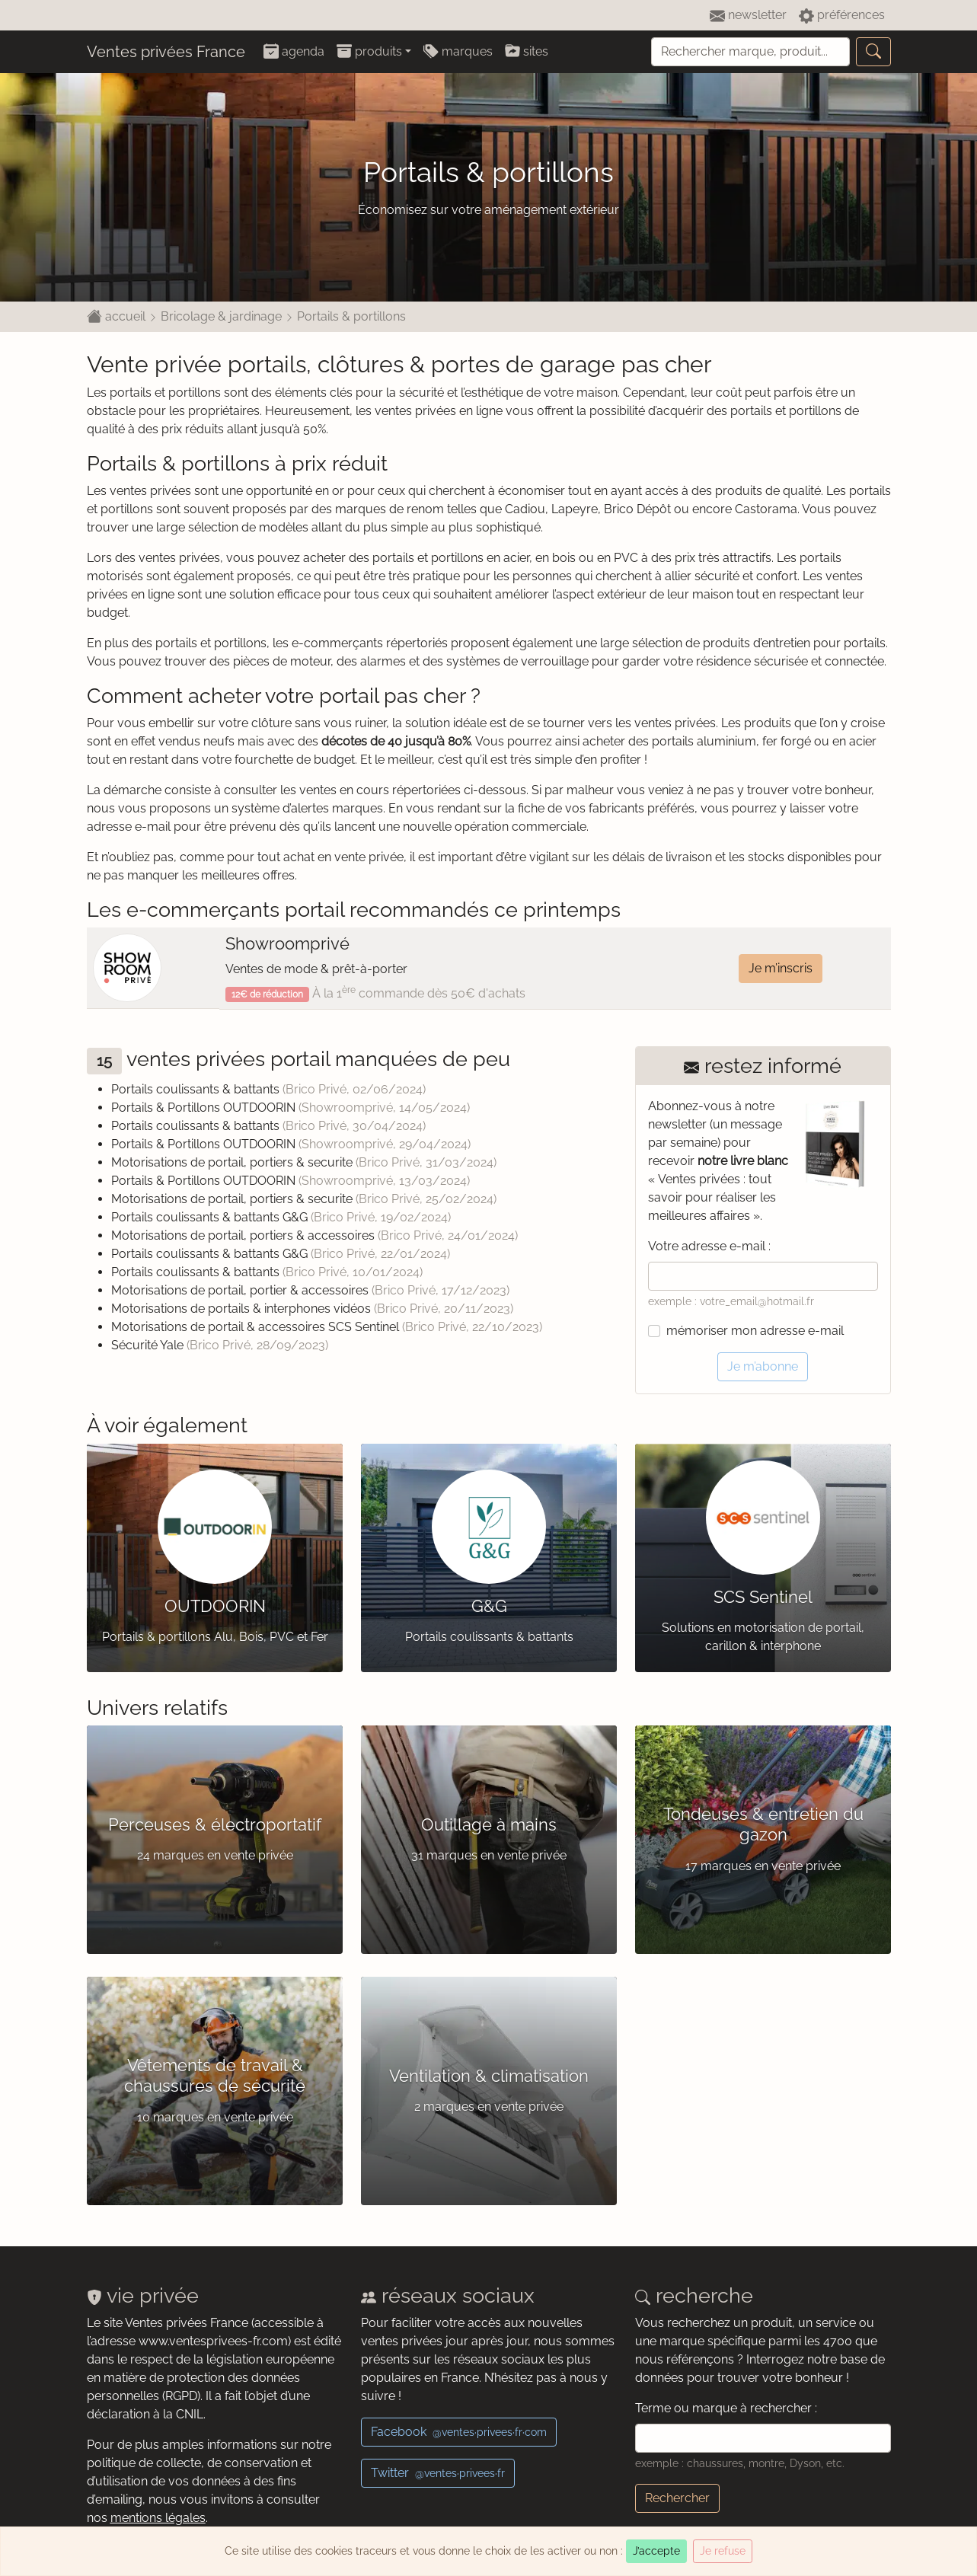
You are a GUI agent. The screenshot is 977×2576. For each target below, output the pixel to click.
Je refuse (723, 2551)
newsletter (748, 16)
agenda (293, 51)
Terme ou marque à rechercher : (726, 2408)
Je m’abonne (762, 1366)
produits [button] (369, 51)
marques (458, 51)
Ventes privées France (166, 52)
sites (526, 51)
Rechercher (677, 2498)
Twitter (438, 2473)
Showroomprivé (287, 943)
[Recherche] (750, 51)
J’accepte (656, 2551)
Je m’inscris (781, 968)
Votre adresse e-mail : (709, 1246)
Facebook (459, 2431)
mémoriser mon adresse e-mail (755, 1330)
